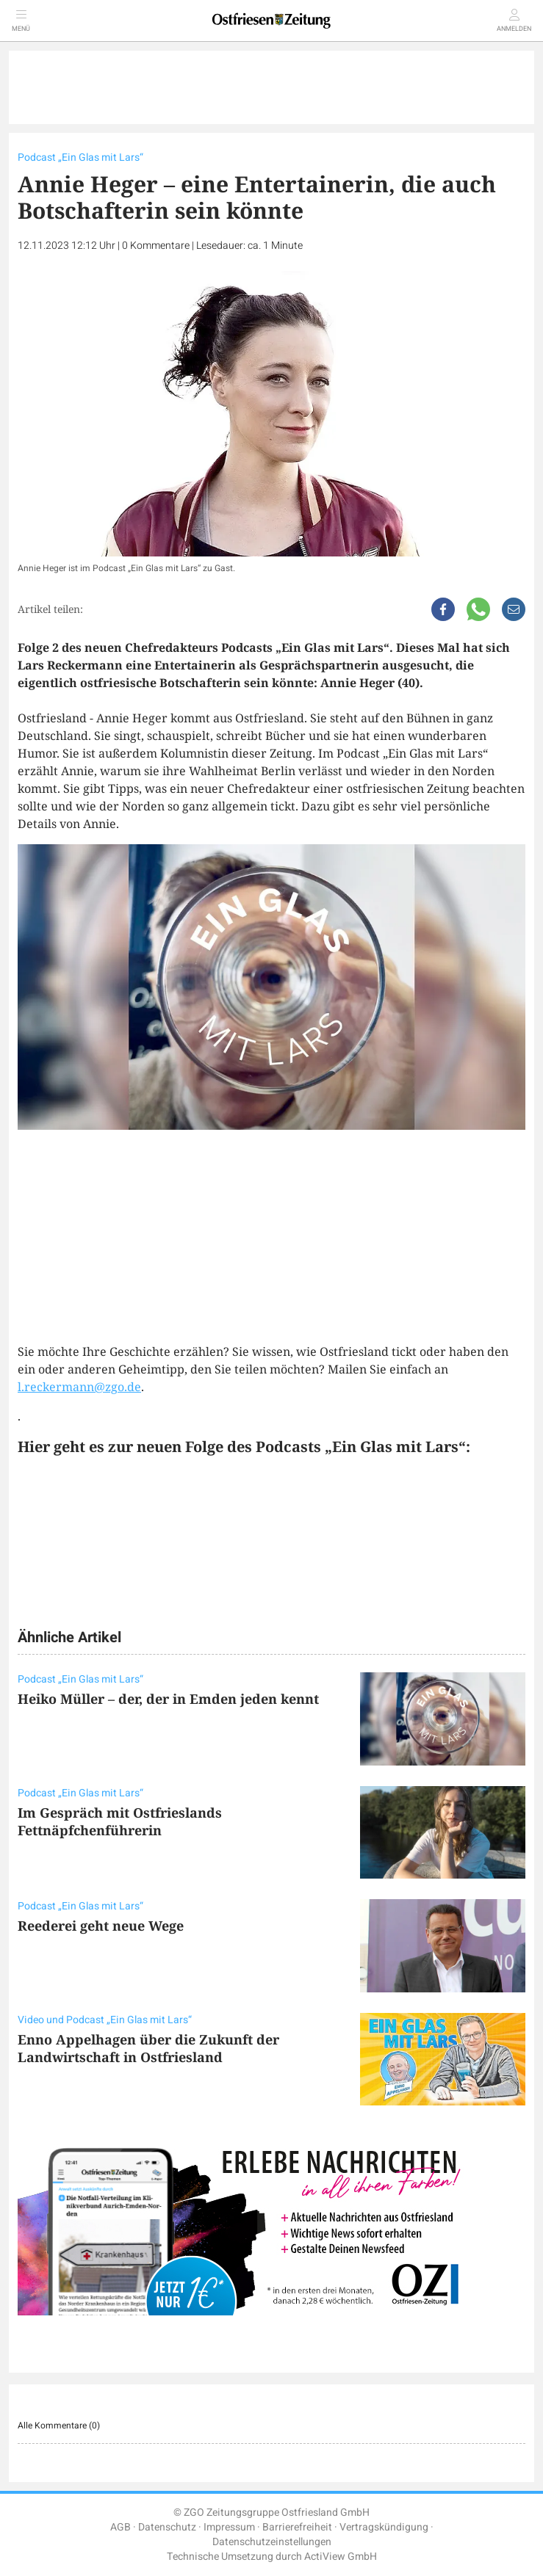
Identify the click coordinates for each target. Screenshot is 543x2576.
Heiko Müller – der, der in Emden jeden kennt (168, 1699)
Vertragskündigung (383, 2527)
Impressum (229, 2527)
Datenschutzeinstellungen (271, 2542)
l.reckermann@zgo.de (79, 1387)
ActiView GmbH (340, 2556)
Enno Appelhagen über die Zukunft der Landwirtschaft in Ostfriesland (148, 2048)
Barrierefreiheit (297, 2527)
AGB (120, 2527)
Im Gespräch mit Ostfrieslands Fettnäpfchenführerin (120, 1821)
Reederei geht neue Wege (101, 1925)
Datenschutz (167, 2527)
